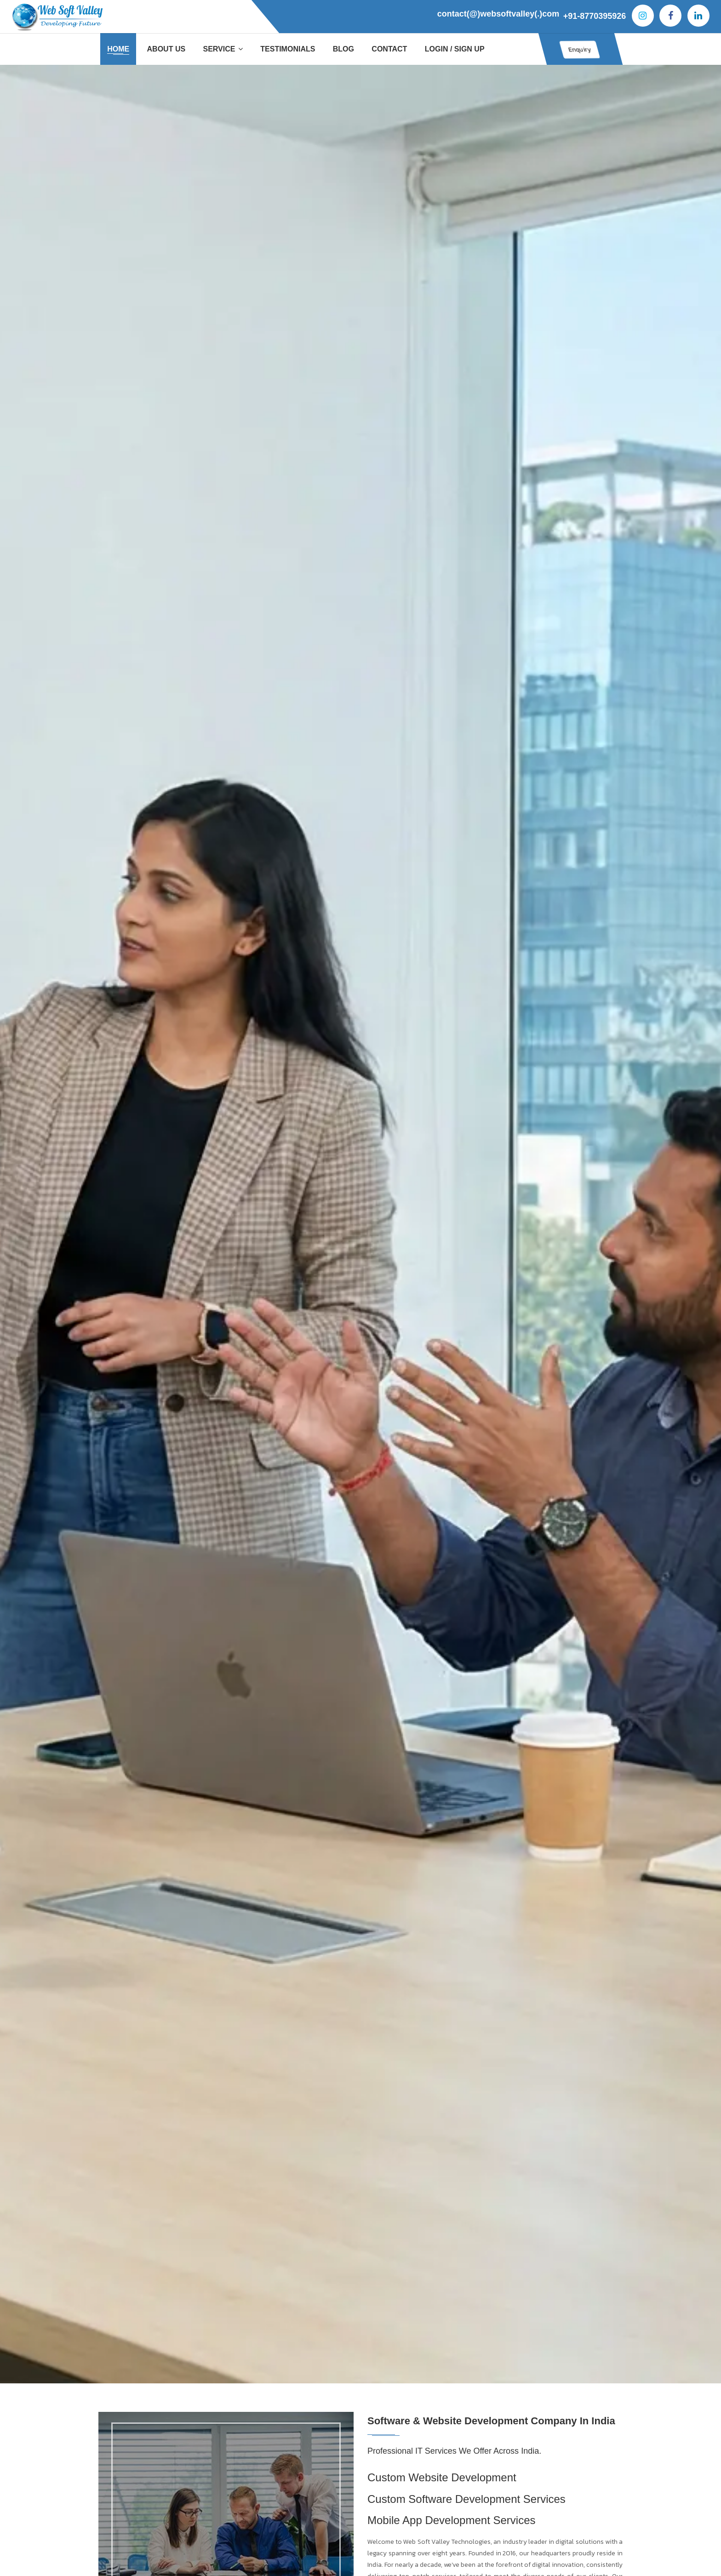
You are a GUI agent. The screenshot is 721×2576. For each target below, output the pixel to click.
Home (118, 49)
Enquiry (571, 49)
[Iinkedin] (698, 16)
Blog (343, 49)
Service (223, 49)
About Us (166, 49)
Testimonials (287, 49)
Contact (389, 49)
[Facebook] (670, 16)
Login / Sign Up (455, 49)
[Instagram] (643, 16)
